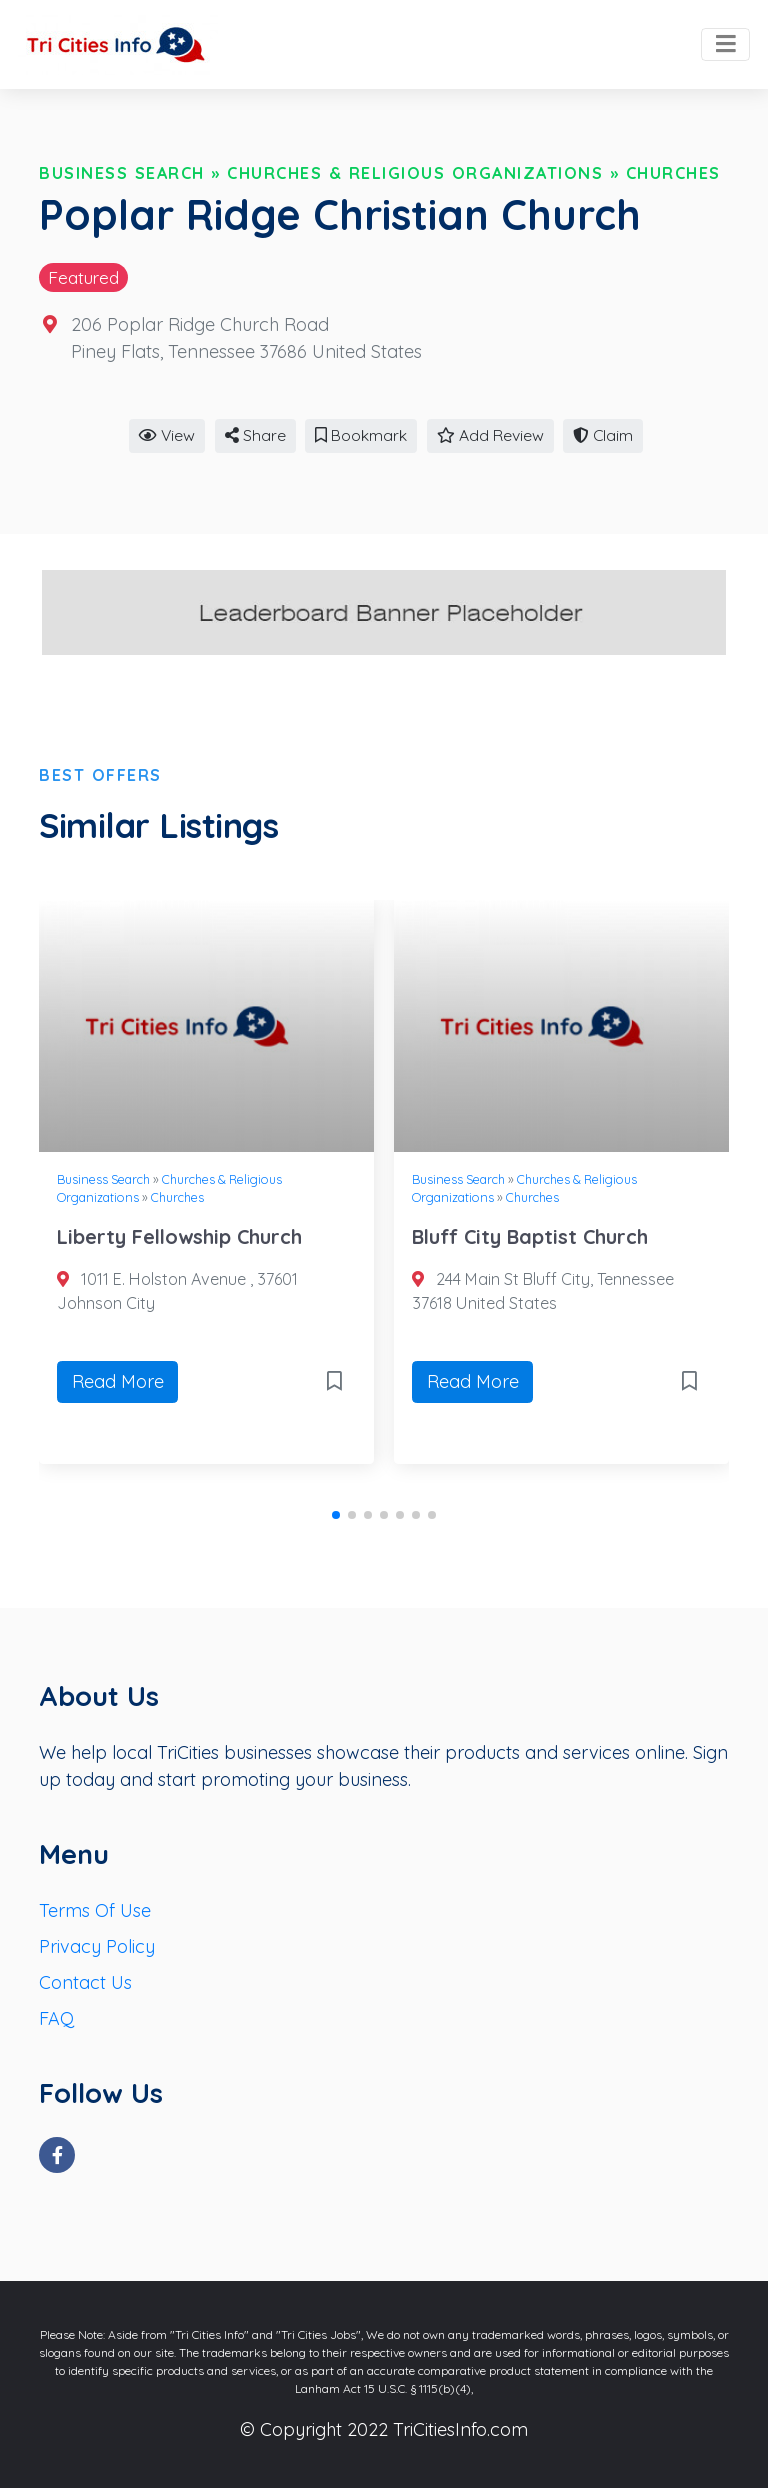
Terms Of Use (95, 1910)
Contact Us (85, 1982)
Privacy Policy (97, 1946)
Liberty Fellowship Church (179, 1236)
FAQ (56, 2018)
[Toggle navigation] (725, 45)
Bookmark (361, 435)
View (167, 435)
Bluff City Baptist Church (530, 1236)
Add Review (490, 435)
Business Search (122, 173)
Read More (118, 1381)
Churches (673, 173)
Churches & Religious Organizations (415, 173)
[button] (336, 1515)
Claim (603, 435)
